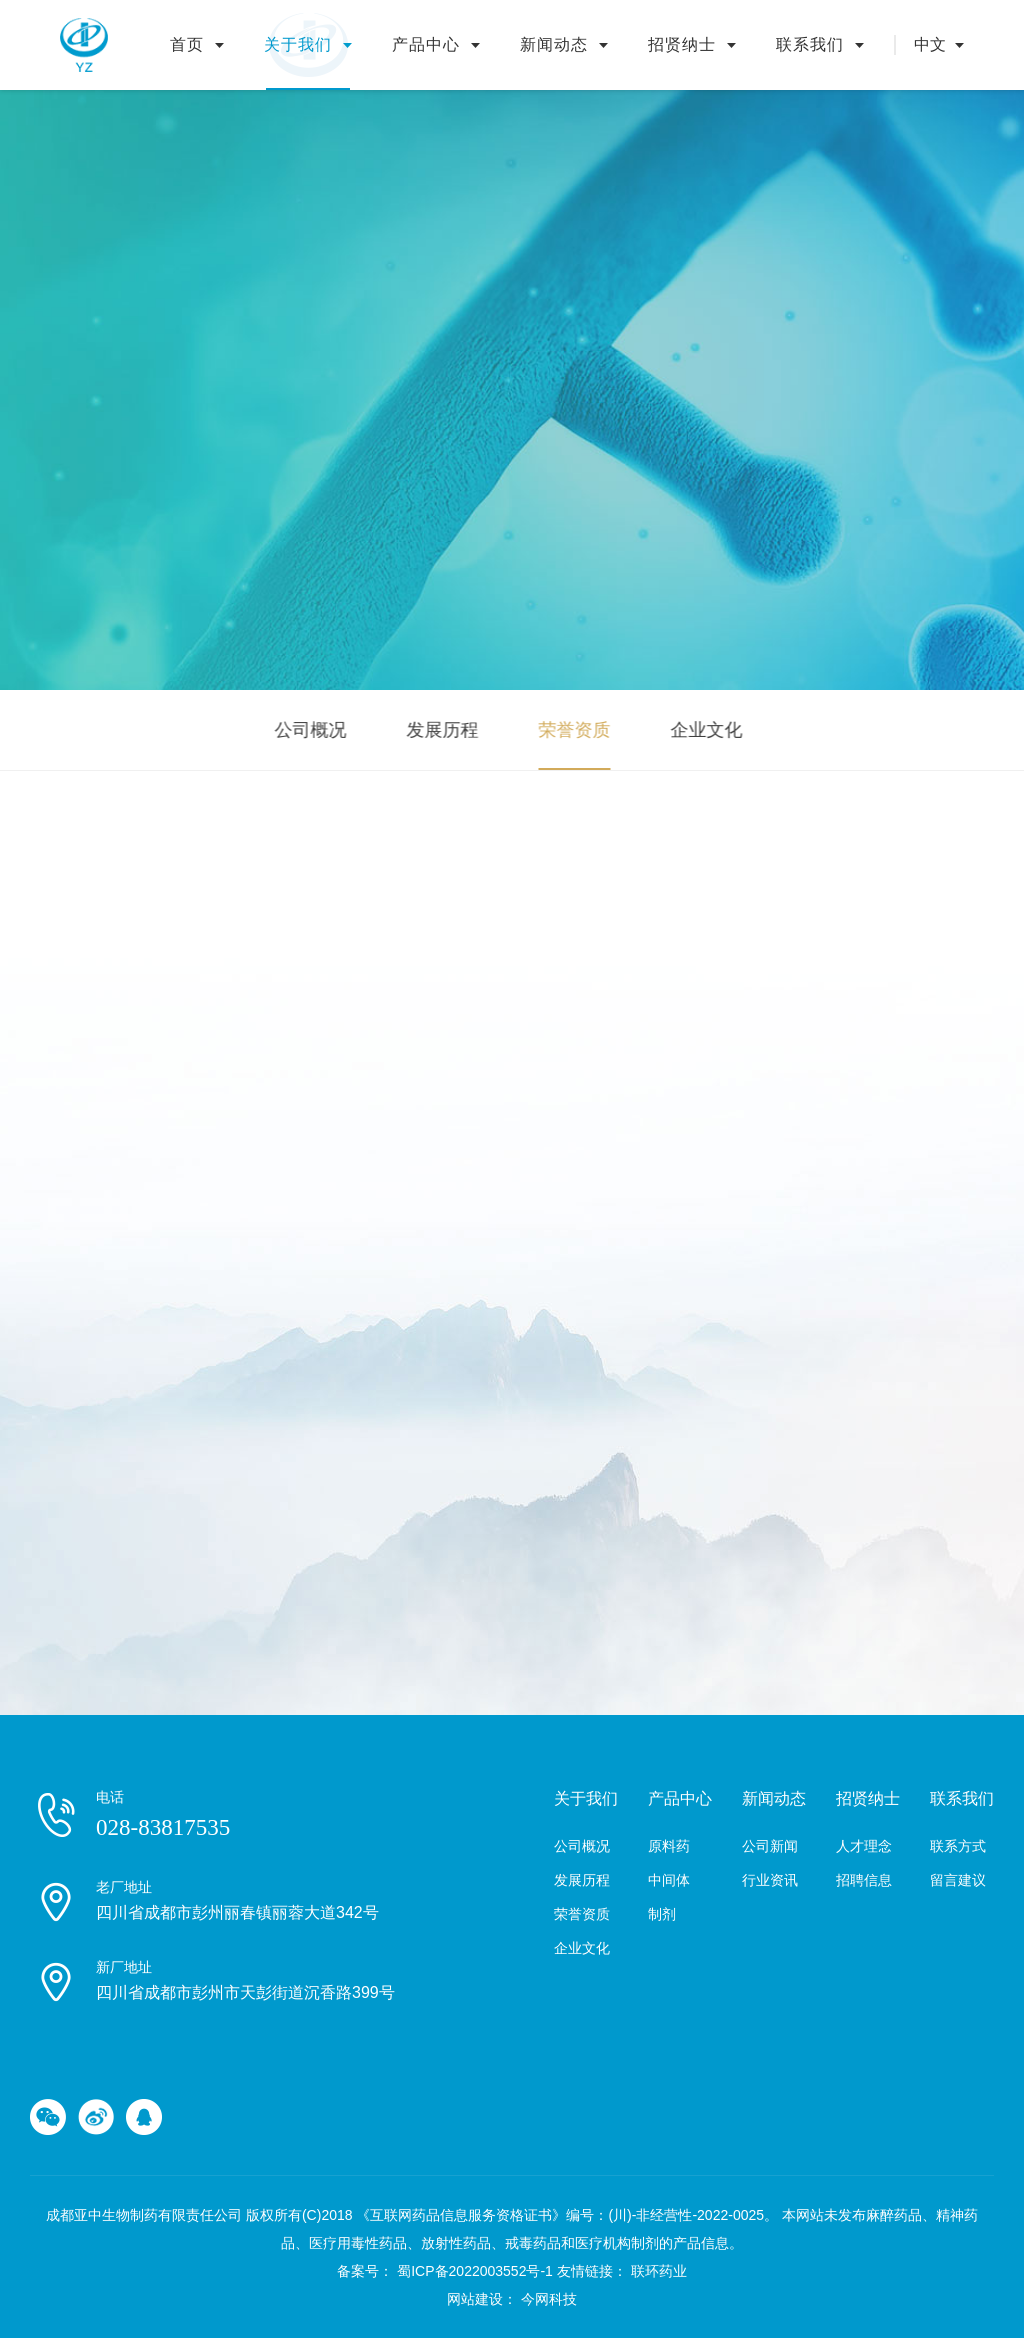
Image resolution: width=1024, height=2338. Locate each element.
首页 (187, 44)
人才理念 (864, 1846)
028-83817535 (163, 1827)
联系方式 (958, 1846)
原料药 (669, 1846)
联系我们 (810, 44)
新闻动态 (554, 44)
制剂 (662, 1914)
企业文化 (702, 730)
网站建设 (475, 2299)
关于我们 (298, 44)
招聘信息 (864, 1880)
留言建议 (958, 1880)
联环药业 (659, 2271)
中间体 (669, 1880)
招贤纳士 (682, 44)
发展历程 (438, 730)
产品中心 (426, 44)
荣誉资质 (570, 730)
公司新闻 (770, 1846)
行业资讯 (770, 1880)
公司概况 (306, 730)
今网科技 (549, 2299)
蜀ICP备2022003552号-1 (475, 2271)
